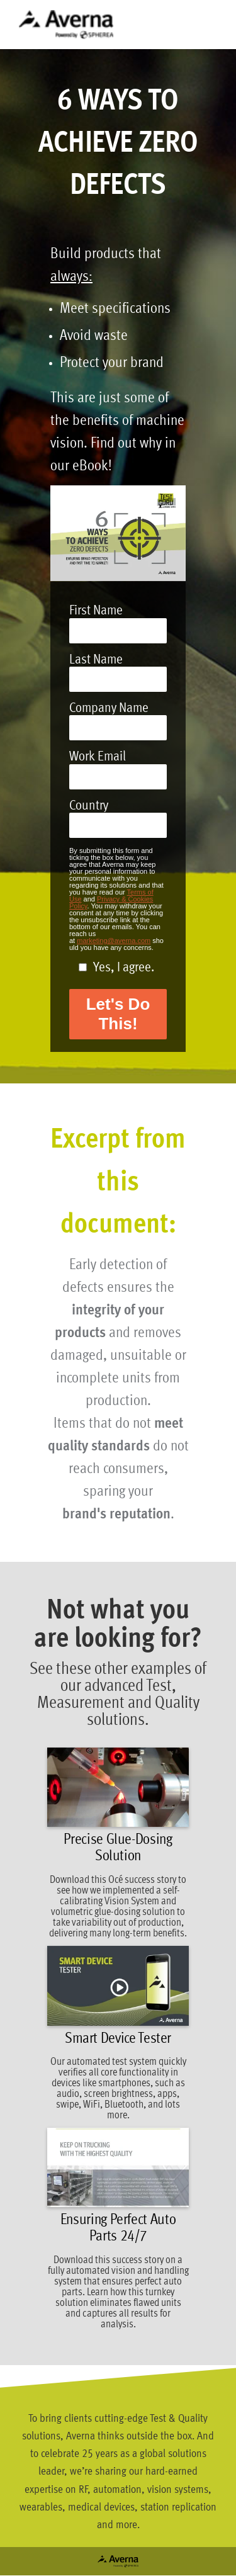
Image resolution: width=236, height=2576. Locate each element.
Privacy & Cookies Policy (111, 902)
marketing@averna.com (113, 940)
